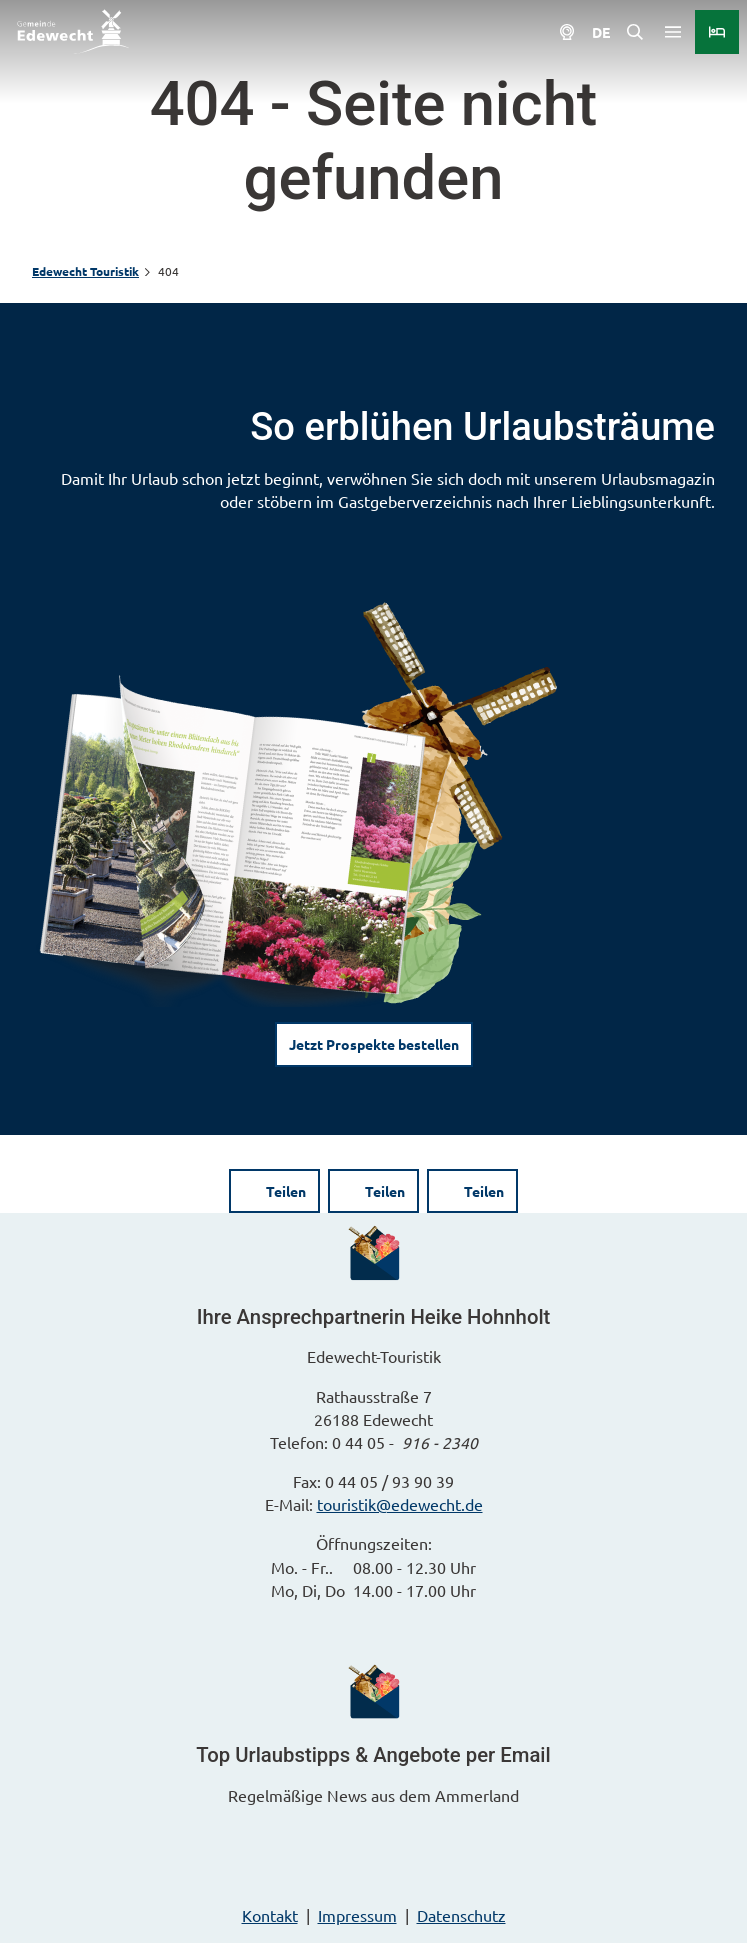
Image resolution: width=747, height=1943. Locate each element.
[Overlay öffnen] (634, 32)
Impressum (357, 1915)
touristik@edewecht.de (400, 1504)
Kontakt (270, 1915)
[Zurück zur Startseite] (73, 32)
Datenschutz (461, 1915)
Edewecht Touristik (85, 271)
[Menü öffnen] (673, 32)
